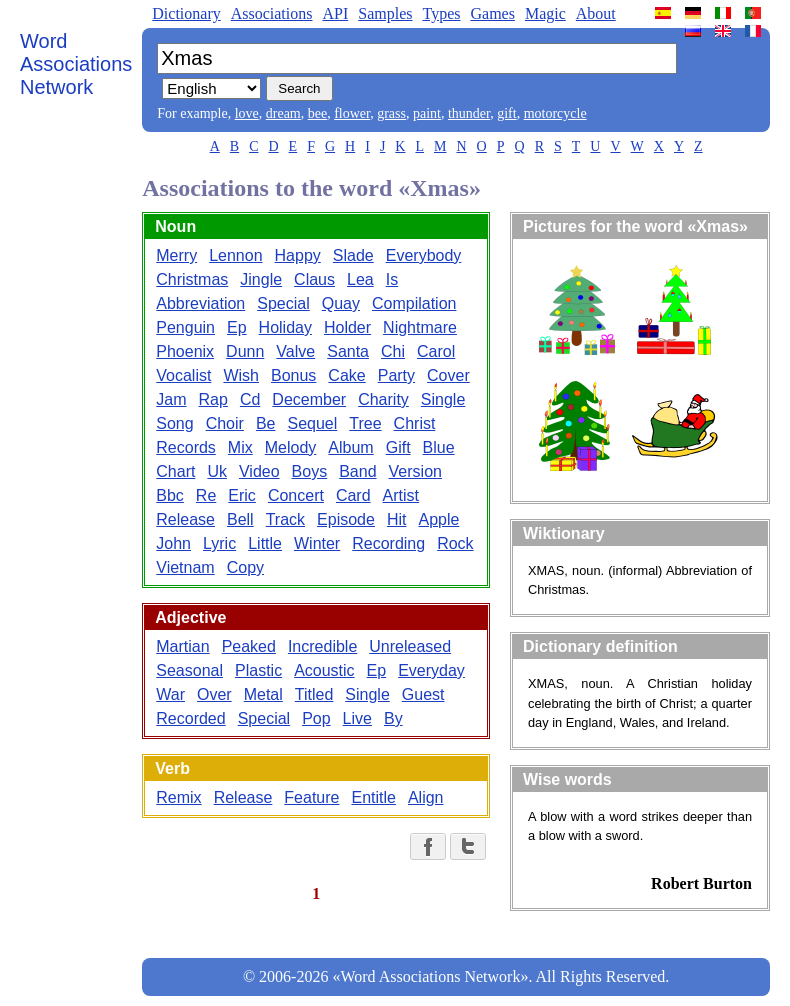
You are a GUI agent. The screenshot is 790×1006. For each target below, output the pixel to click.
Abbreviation (200, 303)
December (309, 399)
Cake (346, 375)
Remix (178, 797)
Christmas (192, 279)
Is (392, 279)
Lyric (219, 543)
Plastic (258, 670)
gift (506, 113)
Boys (310, 471)
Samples (385, 13)
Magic (545, 13)
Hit (397, 519)
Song (174, 423)
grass (391, 113)
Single (443, 399)
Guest (423, 694)
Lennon (235, 255)
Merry (176, 255)
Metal (263, 694)
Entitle (373, 797)
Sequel (312, 423)
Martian (182, 646)
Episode (346, 519)
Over (214, 694)
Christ (415, 423)
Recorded (190, 718)
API (335, 13)
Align (426, 797)
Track (285, 519)
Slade (353, 255)
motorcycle (555, 113)
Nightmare (420, 327)
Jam (171, 399)
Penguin (185, 327)
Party (396, 375)
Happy (298, 255)
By (393, 718)
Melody (291, 447)
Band (357, 471)
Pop (316, 718)
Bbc (170, 495)
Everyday (431, 670)
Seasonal (189, 670)
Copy (245, 567)
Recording (388, 543)
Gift (398, 447)
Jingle (261, 279)
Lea (360, 279)
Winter (317, 543)
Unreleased (410, 646)
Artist (401, 495)
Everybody (424, 255)
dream (283, 113)
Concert (296, 495)
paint (427, 113)
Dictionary (186, 13)
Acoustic (324, 670)
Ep (237, 327)
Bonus (293, 375)
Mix (240, 447)
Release (185, 519)
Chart (175, 471)
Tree (365, 423)
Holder (347, 327)
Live (357, 718)
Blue (439, 447)
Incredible (322, 646)
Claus (314, 279)
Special (283, 303)
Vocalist (183, 375)
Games (492, 13)
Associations (272, 13)
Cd (250, 399)
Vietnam (185, 567)
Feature (311, 797)
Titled (314, 694)
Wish (241, 375)
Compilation (414, 303)
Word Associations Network (76, 64)
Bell (240, 519)
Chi (393, 351)
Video (259, 471)
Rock (455, 543)
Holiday (285, 327)
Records (186, 447)
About (596, 13)
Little (265, 543)
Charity (383, 399)
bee (317, 113)
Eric (242, 495)
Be (266, 423)
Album (350, 447)
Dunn (245, 351)
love (247, 113)
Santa (348, 351)
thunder (469, 113)
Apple (438, 519)
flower (352, 113)
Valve (295, 351)
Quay (341, 303)
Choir (225, 423)
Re (206, 495)
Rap (213, 399)
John (173, 543)
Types (441, 13)
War (170, 694)
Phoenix (185, 351)
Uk (217, 471)
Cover (448, 375)
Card (353, 495)
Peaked (249, 646)
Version (415, 471)
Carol (436, 351)
